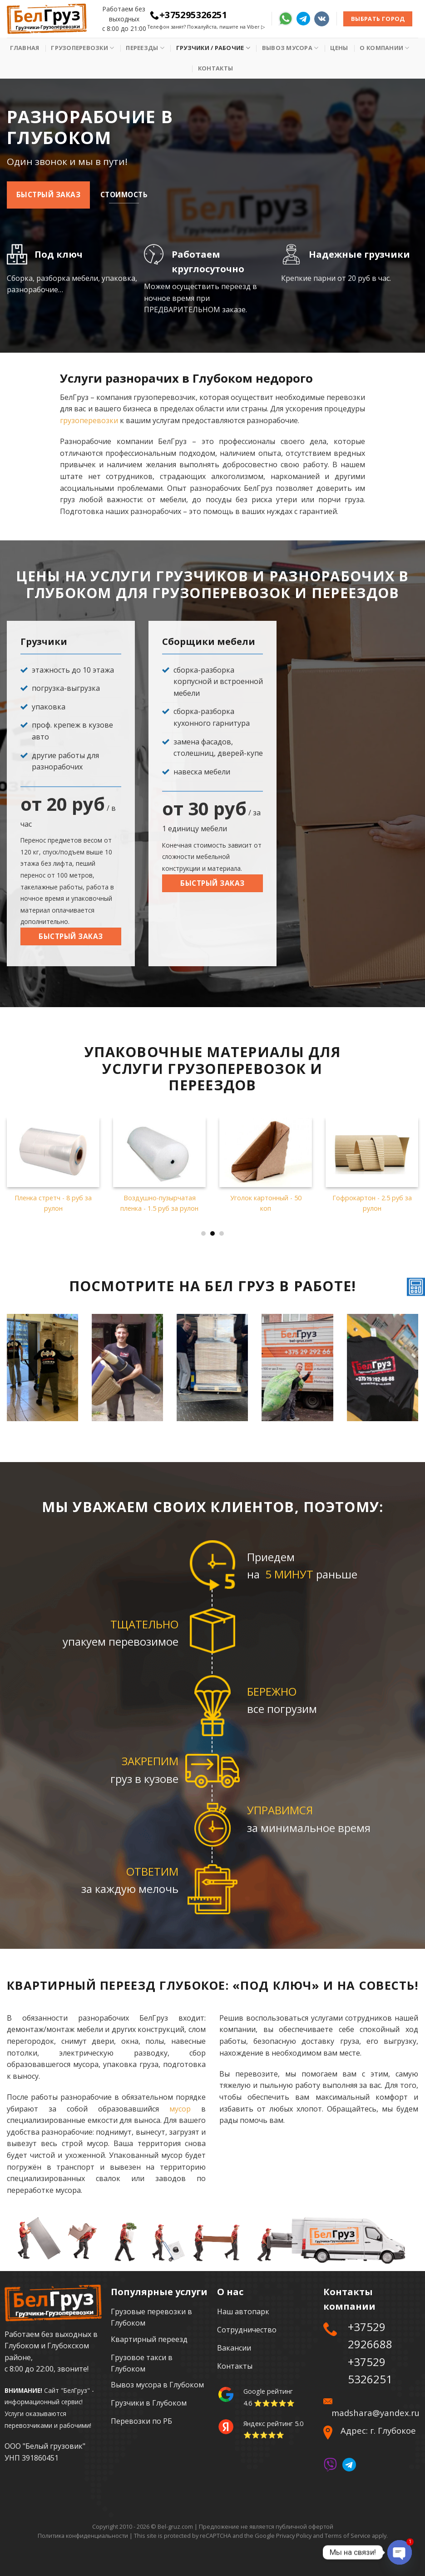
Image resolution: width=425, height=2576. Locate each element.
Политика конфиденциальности (83, 2535)
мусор (180, 2109)
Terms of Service (348, 2535)
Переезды (145, 48)
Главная (25, 48)
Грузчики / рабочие (213, 48)
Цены (339, 48)
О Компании (384, 48)
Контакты (215, 68)
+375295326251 (188, 15)
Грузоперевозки (82, 48)
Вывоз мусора (290, 48)
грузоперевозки (89, 420)
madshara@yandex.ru (375, 2412)
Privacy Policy (293, 2535)
